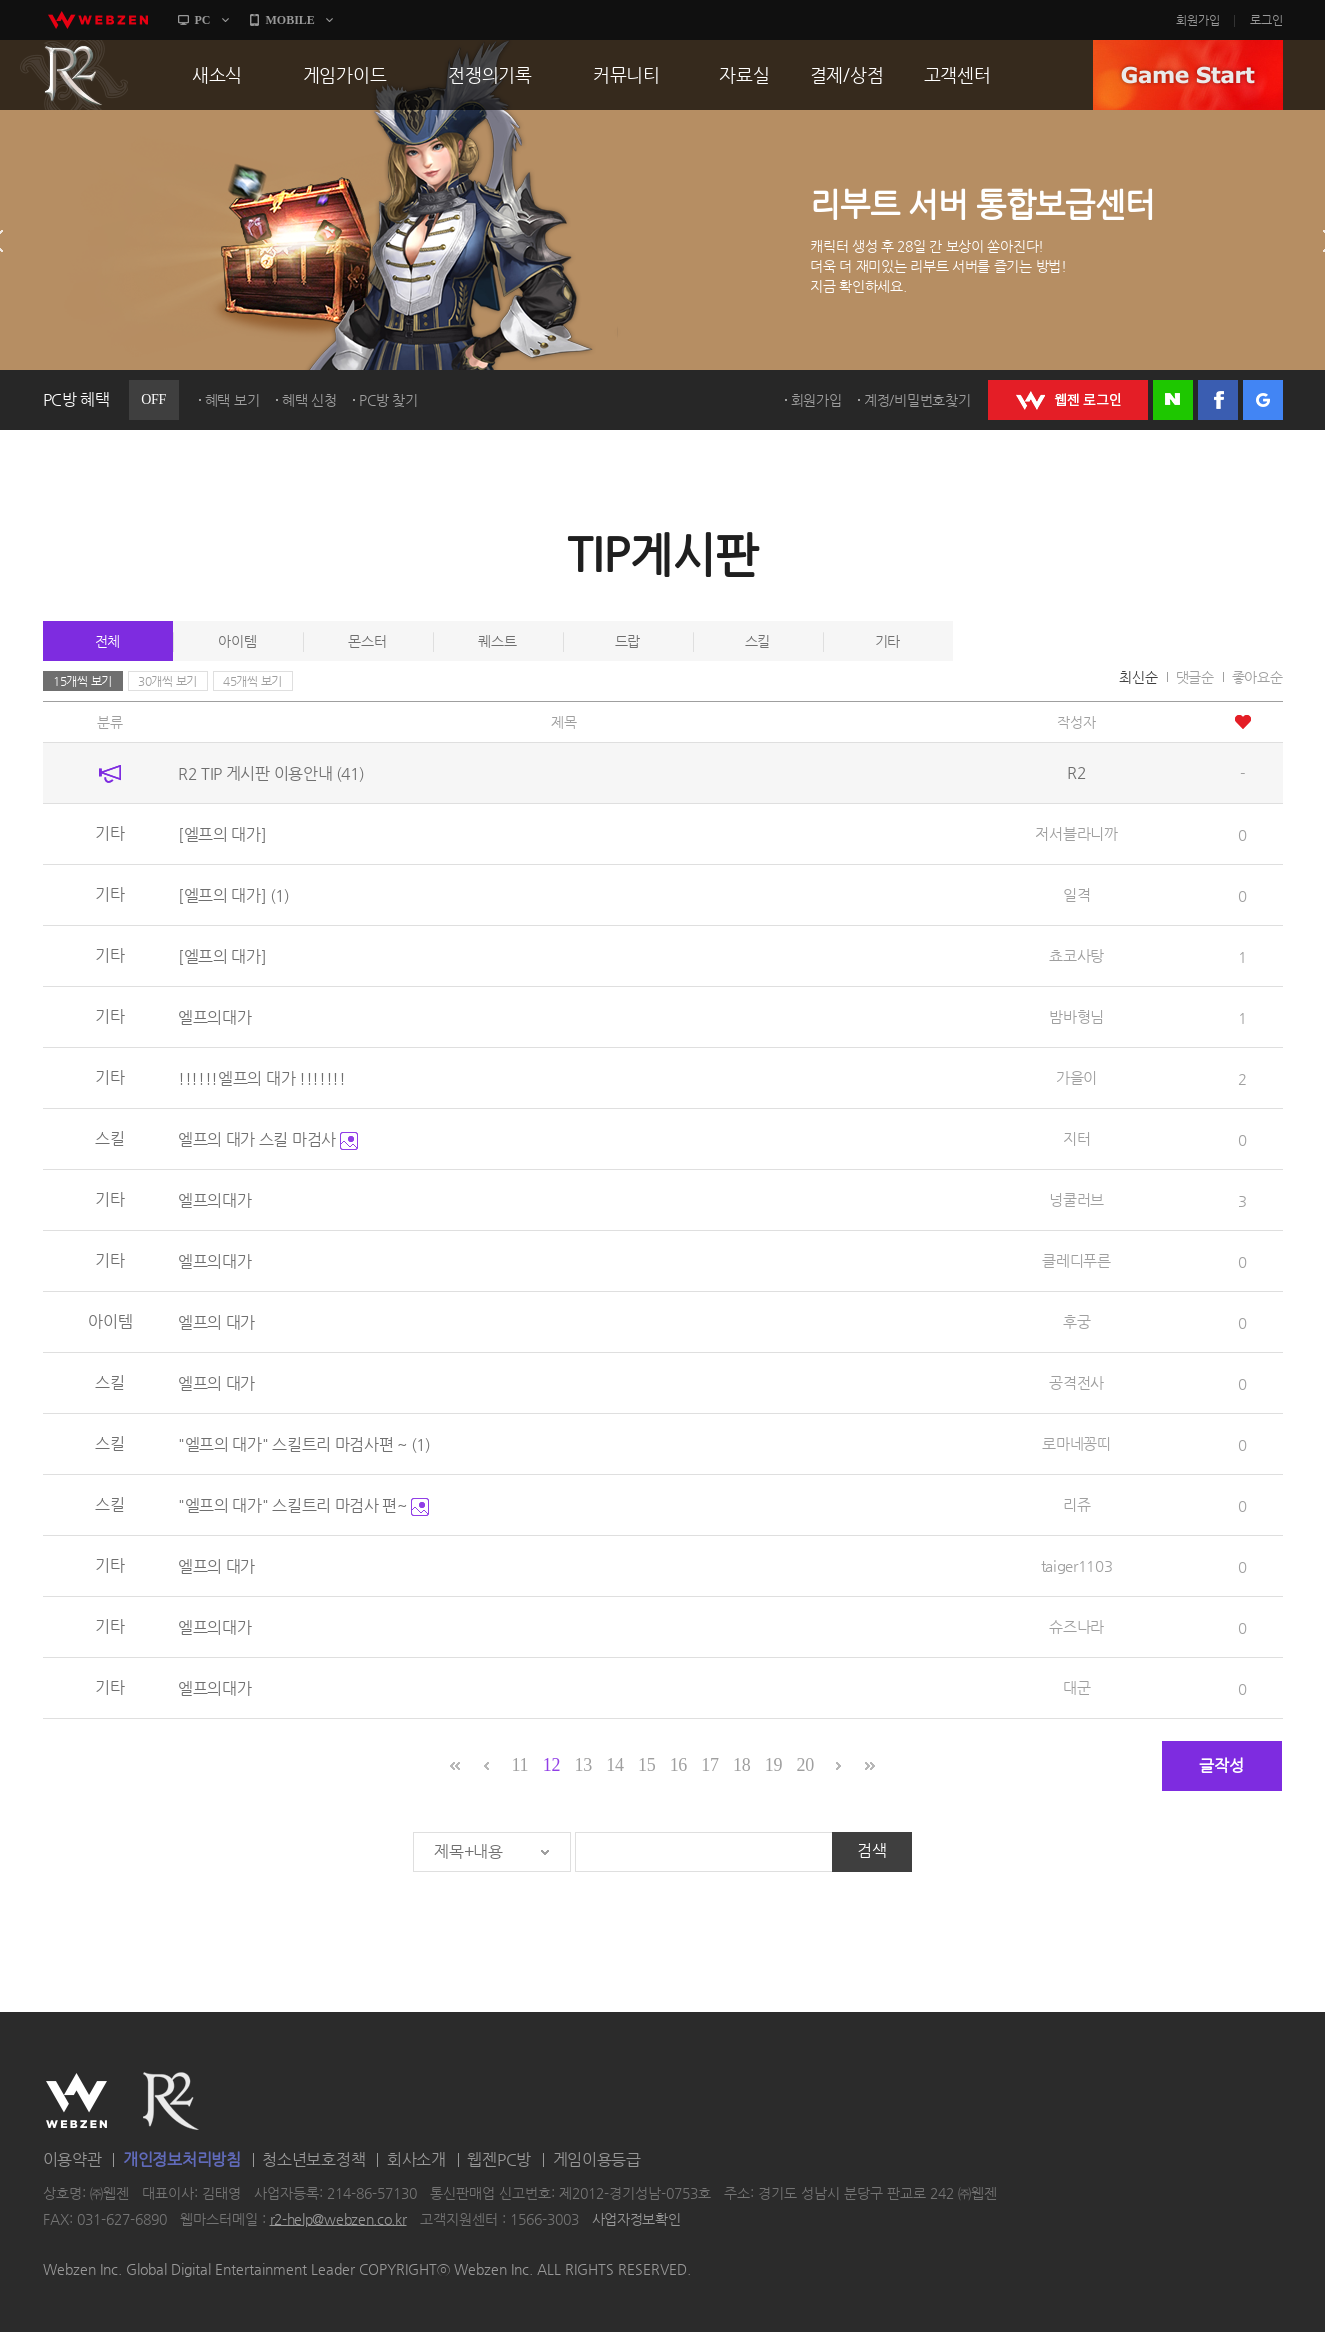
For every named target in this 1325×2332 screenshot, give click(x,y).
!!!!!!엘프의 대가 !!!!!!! (262, 1078)
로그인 (1266, 20)
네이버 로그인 (1173, 400)
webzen (98, 20)
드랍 (627, 641)
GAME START (1188, 75)
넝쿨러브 (1076, 1199)
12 (551, 1765)
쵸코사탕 (1076, 955)
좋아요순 (1257, 677)
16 (678, 1765)
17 (709, 1765)
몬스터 (367, 641)
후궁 (1076, 1321)
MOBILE (290, 20)
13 (583, 1765)
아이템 (237, 641)
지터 (1076, 1138)
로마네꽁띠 (1076, 1443)
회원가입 (1198, 20)
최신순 (1138, 677)
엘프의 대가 (216, 1322)
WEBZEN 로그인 (1068, 400)
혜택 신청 (309, 400)
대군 (1076, 1687)
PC (203, 20)
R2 (74, 75)
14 (614, 1765)
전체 (107, 641)
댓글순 (1195, 677)
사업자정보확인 (636, 2219)
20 (804, 1765)
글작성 (1221, 1765)
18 (741, 1765)
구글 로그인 (1263, 400)
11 (519, 1765)
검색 (871, 1850)
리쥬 (1076, 1504)
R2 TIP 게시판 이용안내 (271, 773)
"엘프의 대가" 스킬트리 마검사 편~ (303, 1505)
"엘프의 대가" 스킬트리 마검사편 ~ (304, 1444)
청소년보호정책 (313, 2159)
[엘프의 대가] (222, 834)
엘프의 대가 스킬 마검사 (268, 1139)
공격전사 (1076, 1382)
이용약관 (72, 2159)
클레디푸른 (1076, 1260)
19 (773, 1765)
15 (646, 1765)
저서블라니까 (1076, 833)
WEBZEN (76, 2101)
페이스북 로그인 (1218, 400)
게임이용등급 (597, 2159)
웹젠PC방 (499, 2159)
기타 (887, 641)
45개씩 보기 (252, 681)
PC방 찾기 (388, 400)
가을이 (1076, 1077)
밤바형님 (1076, 1016)
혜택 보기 (232, 400)
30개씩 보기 (167, 681)
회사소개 (416, 2159)
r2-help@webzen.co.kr (338, 2219)
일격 (1076, 894)
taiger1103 (1077, 1565)
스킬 (757, 641)
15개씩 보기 (82, 681)
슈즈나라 (1076, 1626)
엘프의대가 (215, 1017)
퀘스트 (497, 641)
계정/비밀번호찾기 (917, 400)
